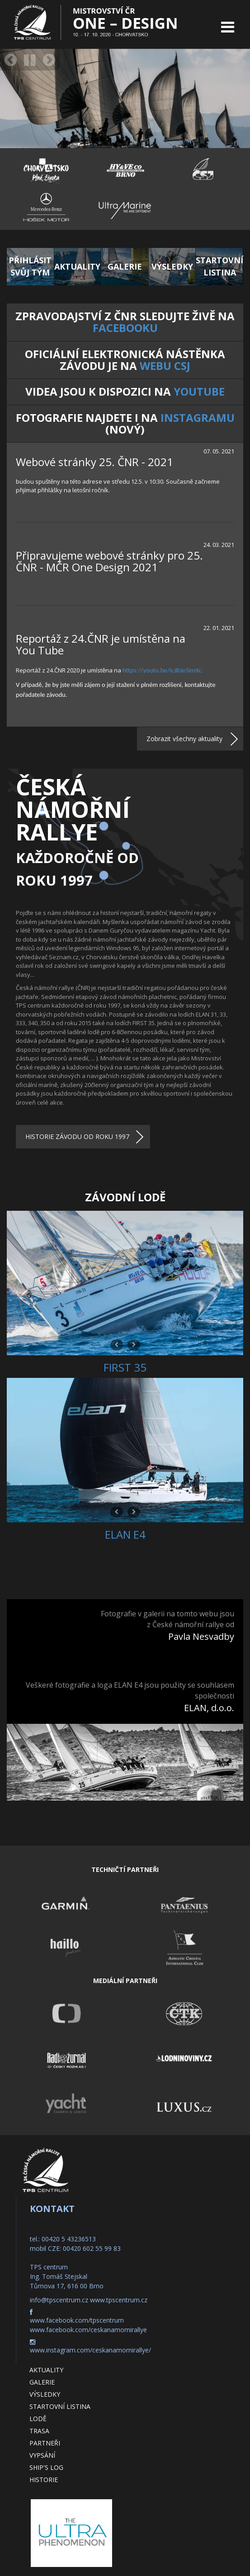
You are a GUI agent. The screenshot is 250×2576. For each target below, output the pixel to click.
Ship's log (46, 2467)
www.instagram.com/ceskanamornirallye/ (90, 2350)
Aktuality (46, 2370)
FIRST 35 (125, 1367)
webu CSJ (165, 365)
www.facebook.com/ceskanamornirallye (88, 2329)
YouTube (199, 391)
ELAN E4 (125, 1534)
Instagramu (197, 417)
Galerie (42, 2382)
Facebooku (125, 327)
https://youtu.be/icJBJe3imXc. (163, 670)
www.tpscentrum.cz (118, 2300)
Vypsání (42, 2455)
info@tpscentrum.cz (59, 2300)
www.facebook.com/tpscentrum (77, 2320)
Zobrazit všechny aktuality (184, 738)
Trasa (39, 2431)
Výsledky (44, 2394)
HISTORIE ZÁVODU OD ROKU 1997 (77, 1136)
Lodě (38, 2418)
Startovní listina (59, 2406)
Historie (43, 2479)
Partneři (44, 2443)
